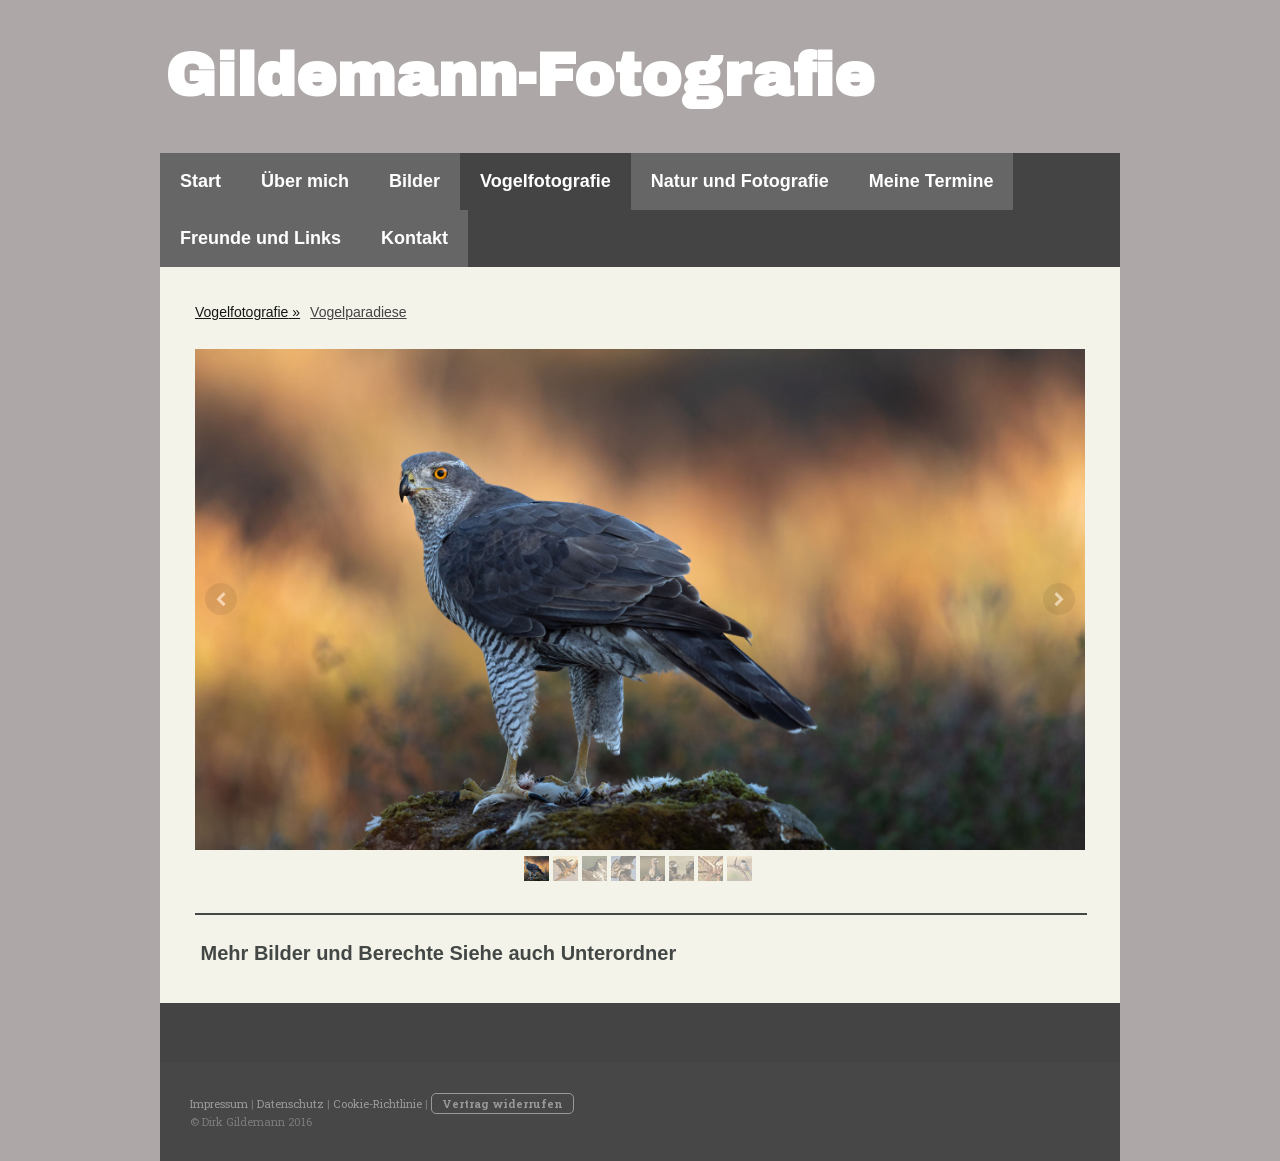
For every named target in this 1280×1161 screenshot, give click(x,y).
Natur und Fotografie (740, 181)
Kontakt (414, 238)
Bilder (414, 181)
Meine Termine (931, 181)
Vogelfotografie (545, 181)
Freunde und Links (260, 238)
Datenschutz (290, 1103)
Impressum (219, 1103)
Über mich (305, 181)
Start (200, 181)
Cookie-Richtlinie (377, 1103)
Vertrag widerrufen (502, 1103)
